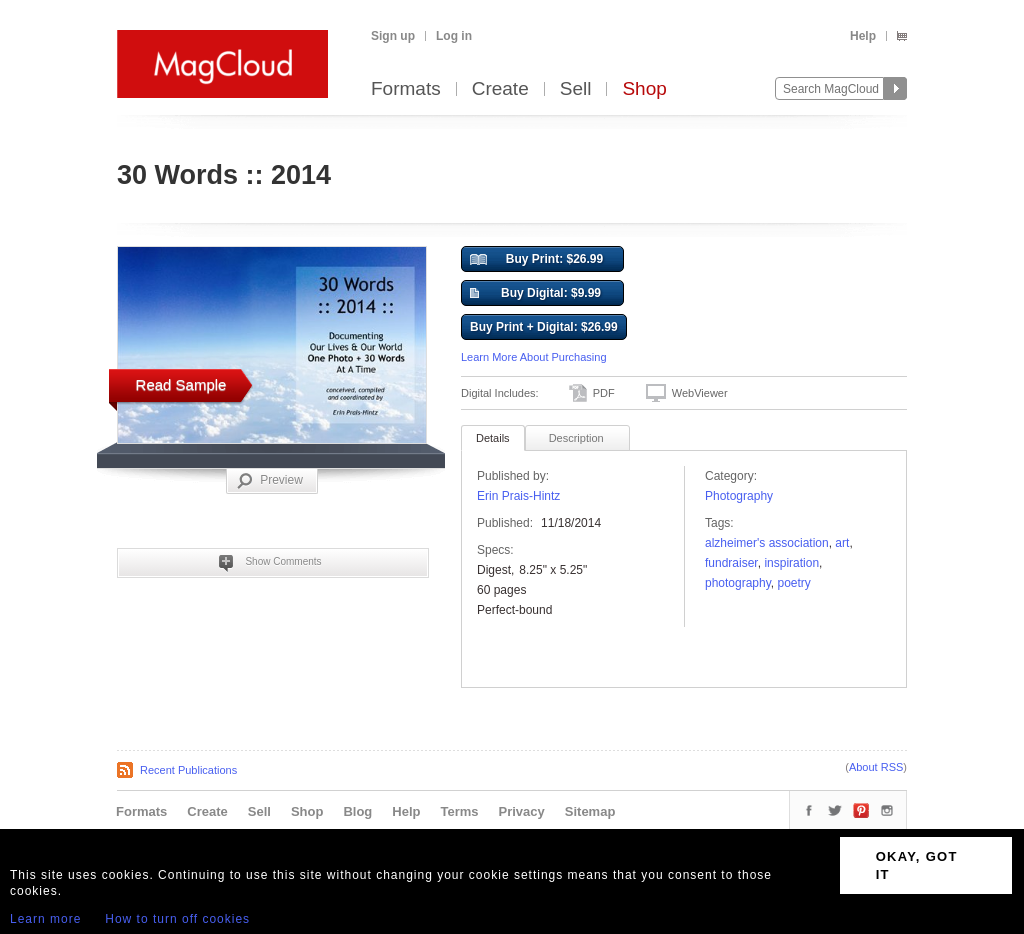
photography (738, 583)
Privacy (522, 811)
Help (863, 36)
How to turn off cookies (177, 919)
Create (500, 89)
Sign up (393, 36)
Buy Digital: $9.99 (535, 294)
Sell (576, 89)
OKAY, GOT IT (917, 865)
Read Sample (181, 384)
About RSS (876, 767)
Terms (459, 811)
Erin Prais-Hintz (518, 496)
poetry (794, 583)
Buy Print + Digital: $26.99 (544, 327)
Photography (739, 496)
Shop (644, 89)
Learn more (45, 919)
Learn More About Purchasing (534, 357)
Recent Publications (188, 770)
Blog (357, 811)
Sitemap (590, 811)
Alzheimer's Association (767, 543)
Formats (406, 89)
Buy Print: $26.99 (536, 260)
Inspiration (791, 563)
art (842, 543)
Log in (454, 36)
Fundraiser (731, 563)
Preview (270, 481)
